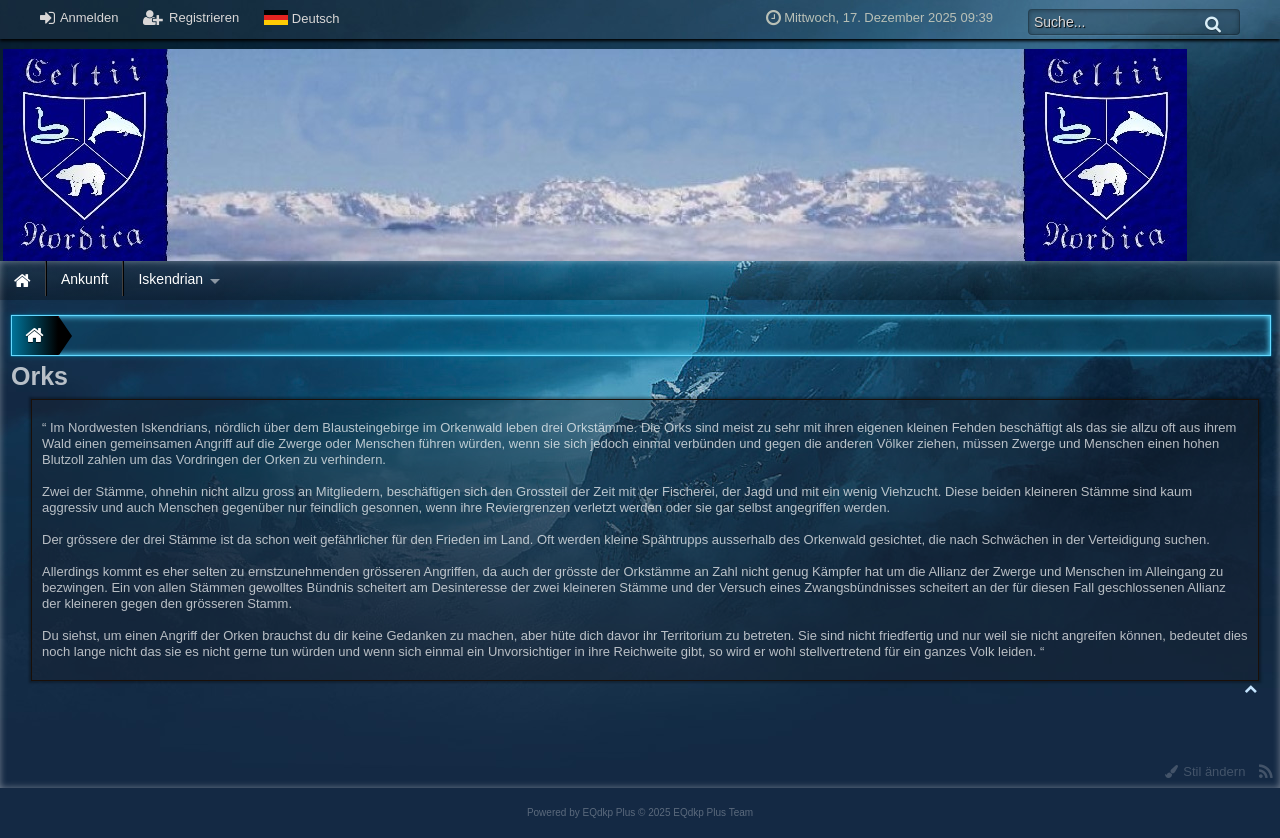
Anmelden (79, 17)
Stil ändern (1205, 771)
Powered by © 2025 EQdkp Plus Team (640, 812)
